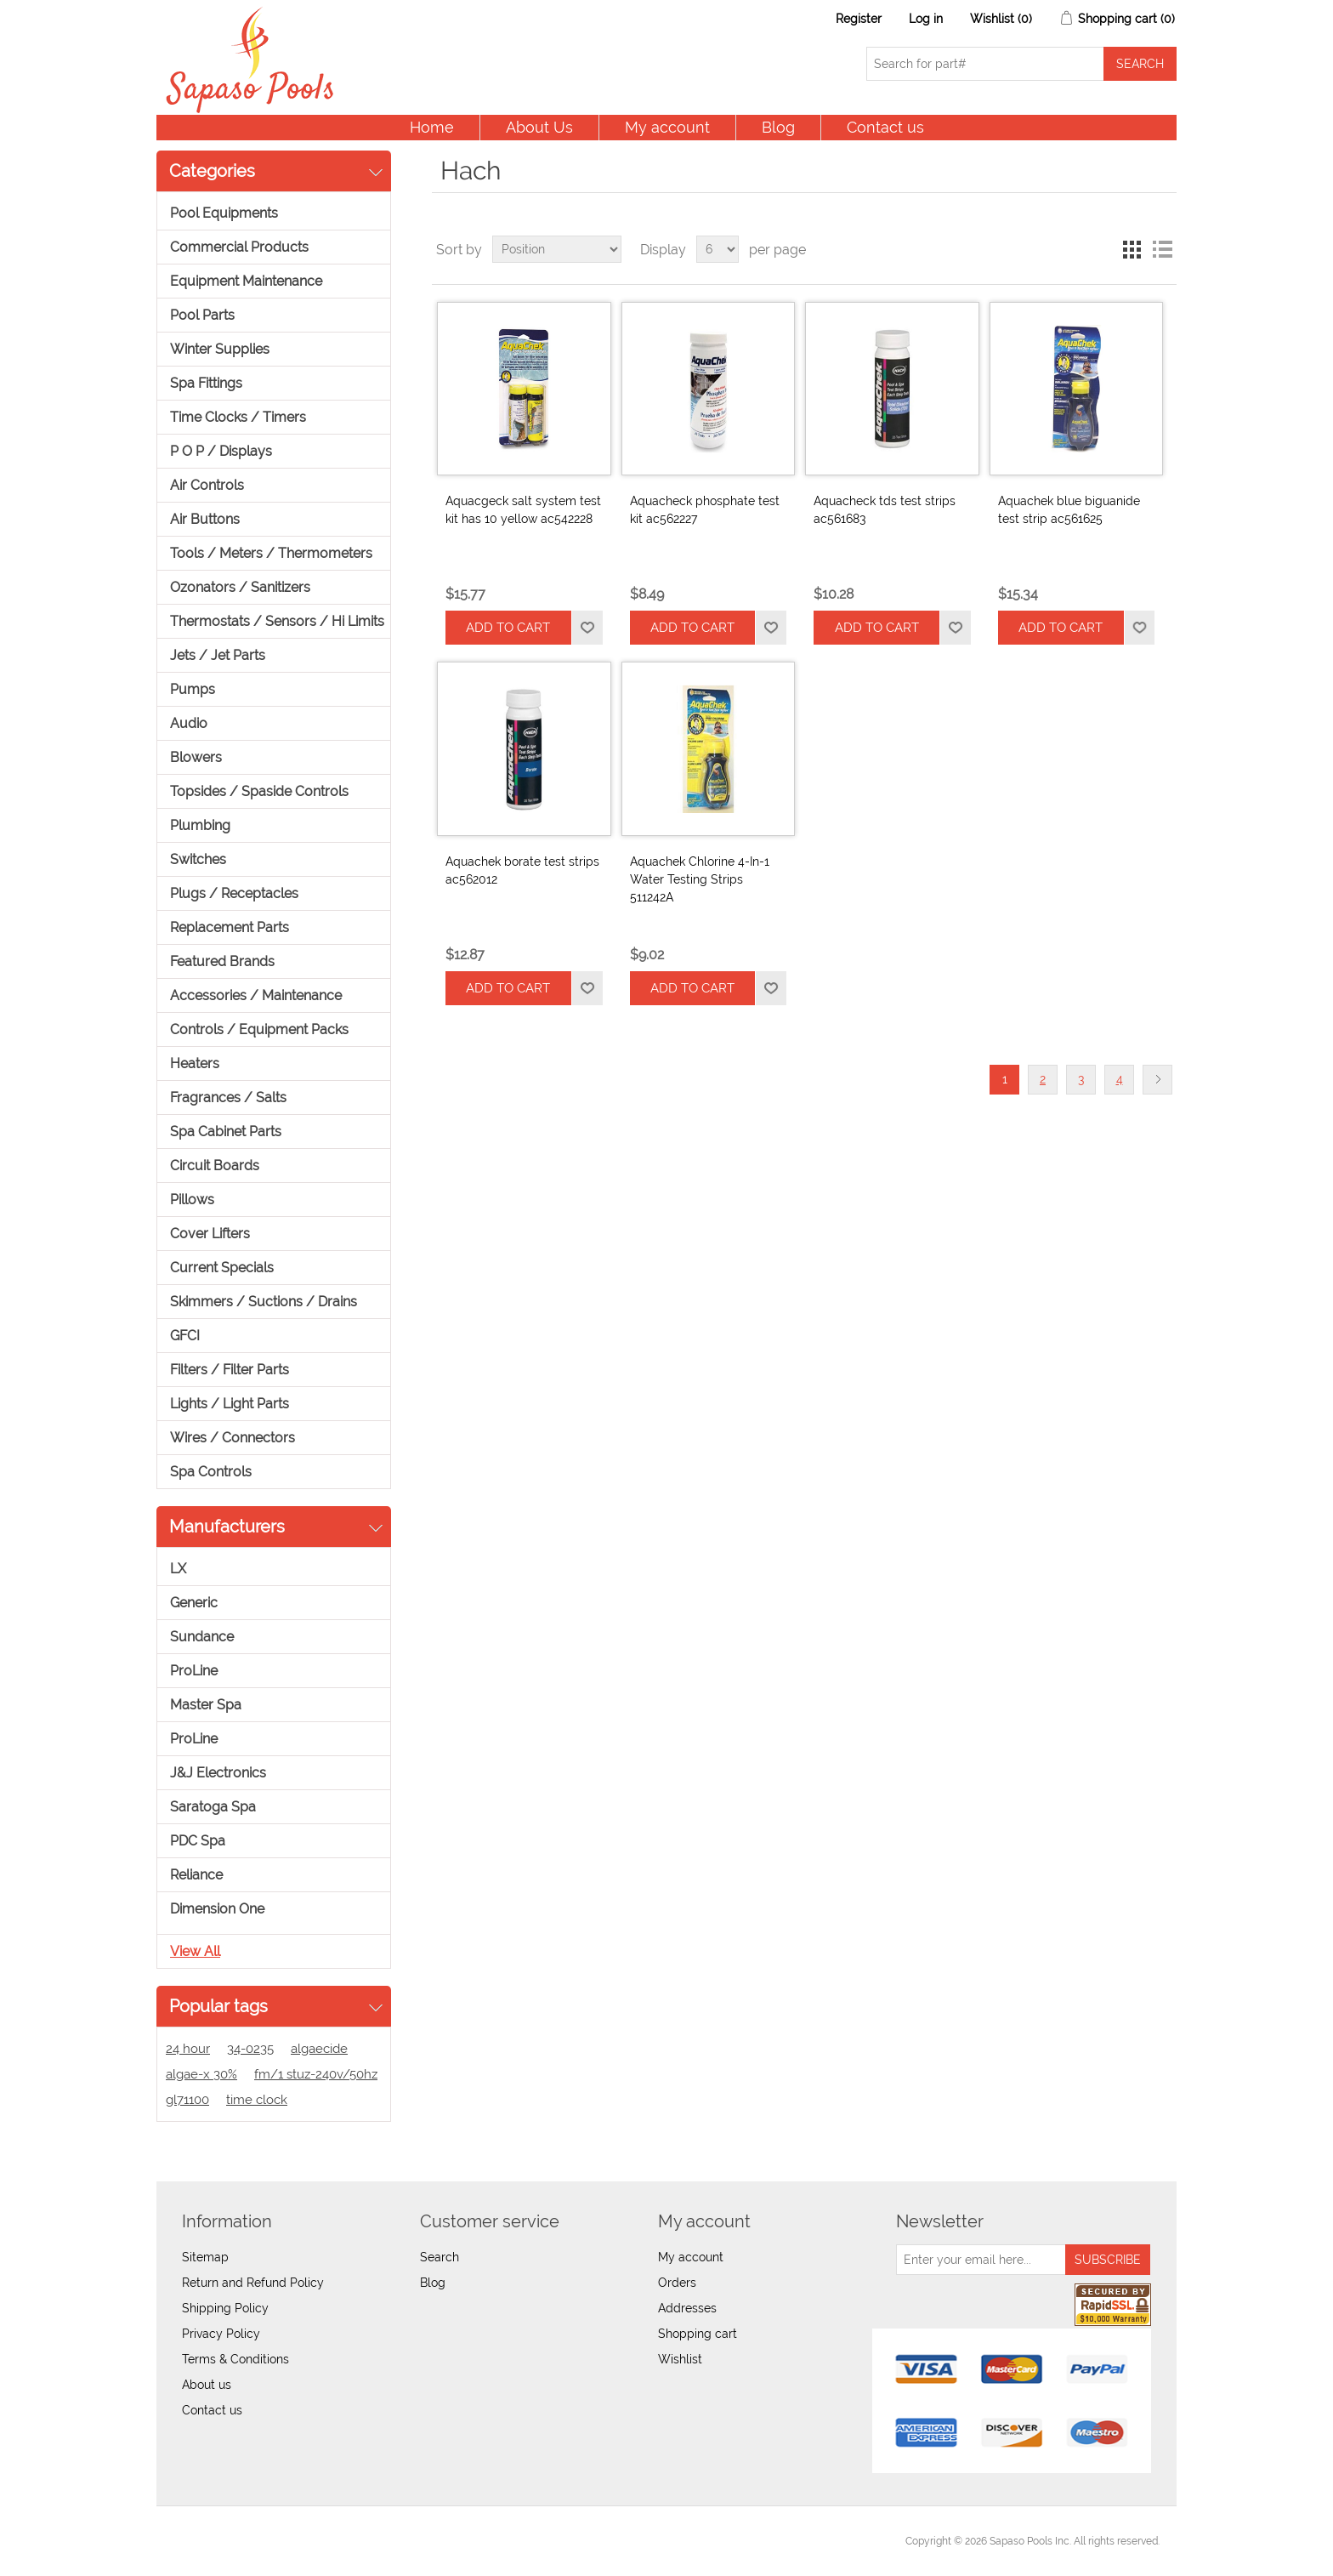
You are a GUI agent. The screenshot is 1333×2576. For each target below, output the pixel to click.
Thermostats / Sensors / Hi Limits (277, 621)
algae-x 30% (201, 2074)
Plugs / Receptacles (234, 893)
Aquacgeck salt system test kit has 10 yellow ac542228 (523, 510)
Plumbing (200, 825)
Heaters (194, 1063)
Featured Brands (222, 961)
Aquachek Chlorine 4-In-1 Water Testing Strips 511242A (699, 879)
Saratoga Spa (213, 1807)
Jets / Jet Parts (217, 655)
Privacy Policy (221, 2333)
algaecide (319, 2048)
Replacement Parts (229, 927)
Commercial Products (239, 247)
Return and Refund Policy (253, 2282)
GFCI (185, 1336)
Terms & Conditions (235, 2359)
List (1162, 249)
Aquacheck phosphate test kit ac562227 (705, 510)
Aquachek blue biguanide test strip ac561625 (1069, 510)
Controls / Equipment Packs (259, 1029)
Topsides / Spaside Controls (259, 791)
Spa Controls (211, 1472)
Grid (1131, 249)
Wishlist (680, 2359)
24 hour (188, 2048)
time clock (256, 2099)
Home (432, 127)
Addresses (687, 2308)
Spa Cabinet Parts (225, 1131)
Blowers (196, 757)
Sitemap (205, 2257)
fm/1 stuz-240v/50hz (315, 2074)
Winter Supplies (219, 349)
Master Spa (205, 1705)
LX (178, 1569)
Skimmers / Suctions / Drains (263, 1302)
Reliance (196, 1875)
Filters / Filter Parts (229, 1370)
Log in (926, 19)
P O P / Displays (221, 451)
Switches (198, 859)
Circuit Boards (214, 1165)
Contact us (885, 127)
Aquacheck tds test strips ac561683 (885, 510)
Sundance (202, 1637)
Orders (677, 2282)
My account (667, 127)
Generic (194, 1603)
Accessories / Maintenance (256, 995)
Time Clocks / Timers (238, 417)
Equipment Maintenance (246, 281)
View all (195, 1951)
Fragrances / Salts (228, 1097)
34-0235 (250, 2048)
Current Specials (222, 1268)
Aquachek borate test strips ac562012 (522, 870)
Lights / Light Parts (229, 1404)
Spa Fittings (206, 383)
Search (439, 2257)
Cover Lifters (210, 1233)
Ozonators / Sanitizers (240, 587)
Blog (778, 127)
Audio (188, 723)
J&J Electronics (218, 1773)
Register (859, 19)
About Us (539, 127)
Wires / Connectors (232, 1438)
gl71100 (187, 2099)
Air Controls (207, 485)
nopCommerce (267, 2541)
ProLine (194, 1671)
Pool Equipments (224, 213)
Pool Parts (202, 315)
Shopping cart (697, 2333)
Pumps (192, 689)
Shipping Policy (225, 2308)
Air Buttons (205, 519)
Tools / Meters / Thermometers (271, 553)
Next (1157, 1080)
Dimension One (217, 1909)
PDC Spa (197, 1841)
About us (206, 2384)
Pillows (192, 1199)
